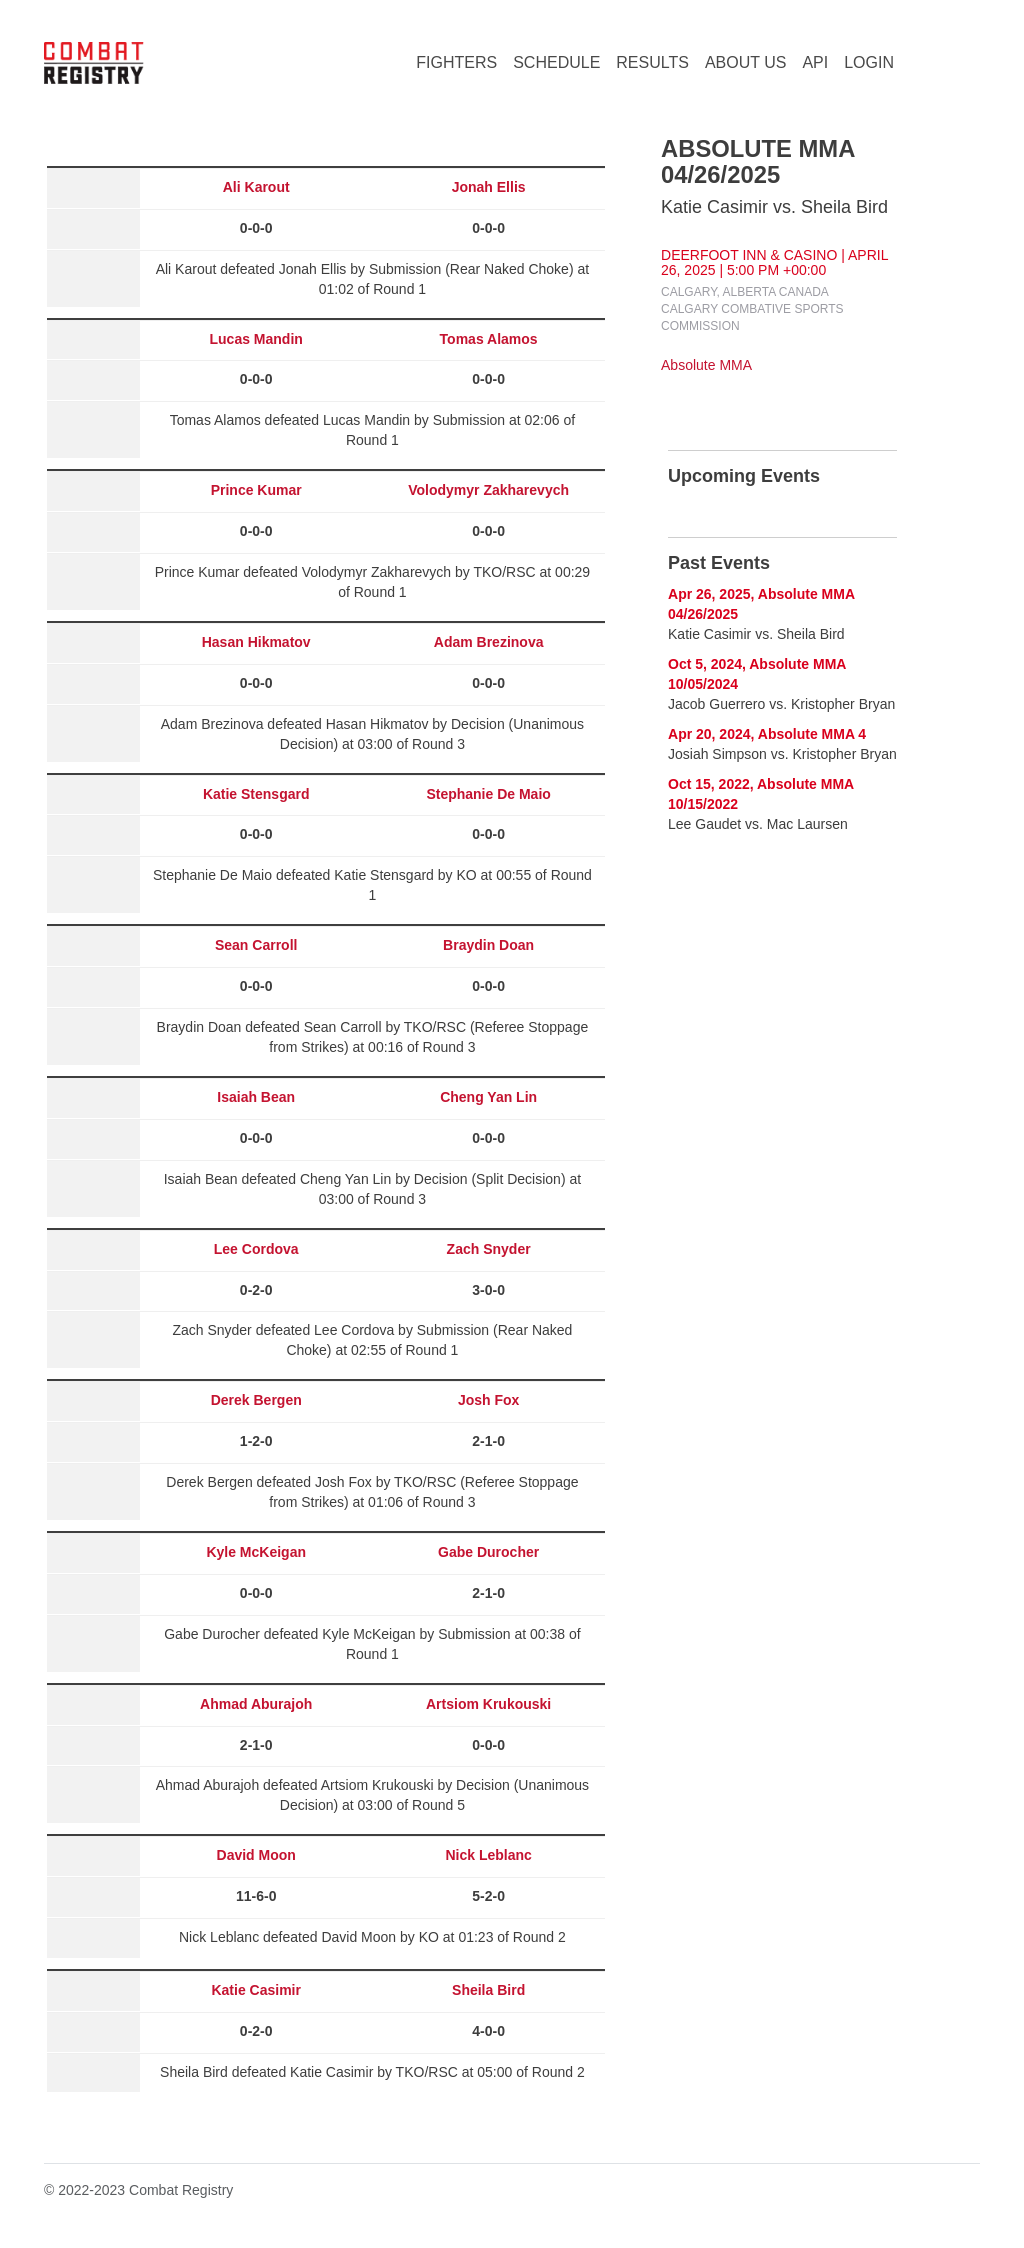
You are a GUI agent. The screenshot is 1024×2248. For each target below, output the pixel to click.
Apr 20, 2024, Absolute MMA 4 (767, 734)
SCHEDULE (556, 62)
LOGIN (869, 62)
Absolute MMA (706, 365)
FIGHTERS (456, 62)
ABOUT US (746, 62)
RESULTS (652, 62)
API (815, 62)
